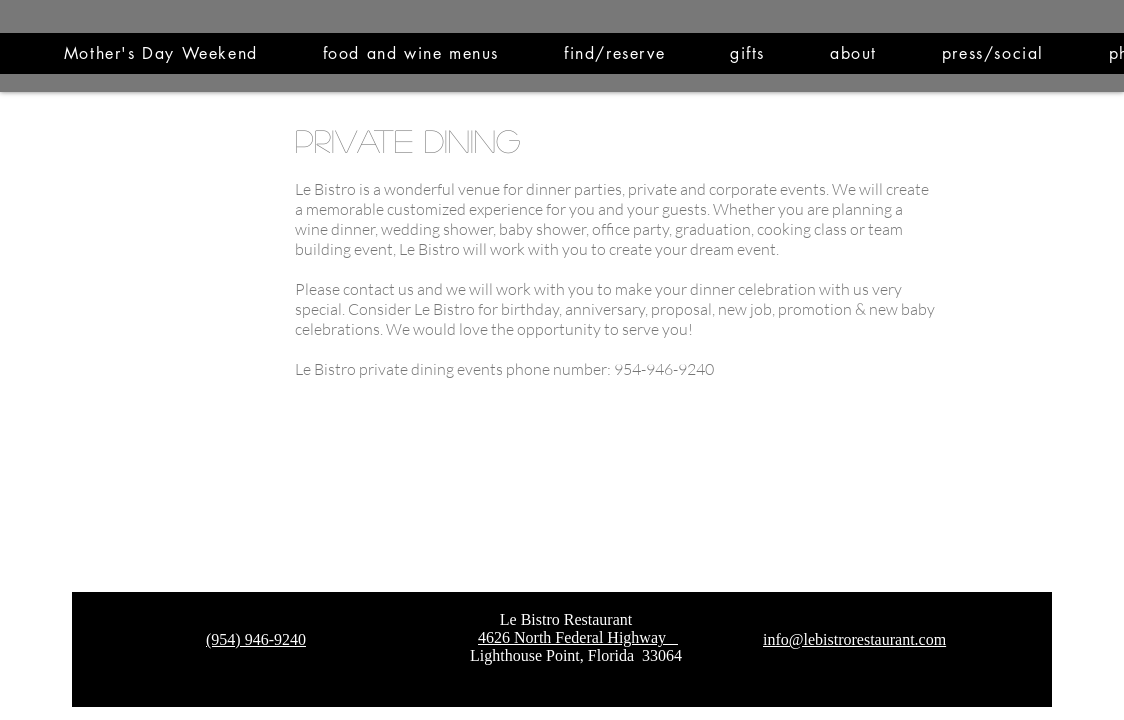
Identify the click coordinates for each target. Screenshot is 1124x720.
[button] (410, 53)
